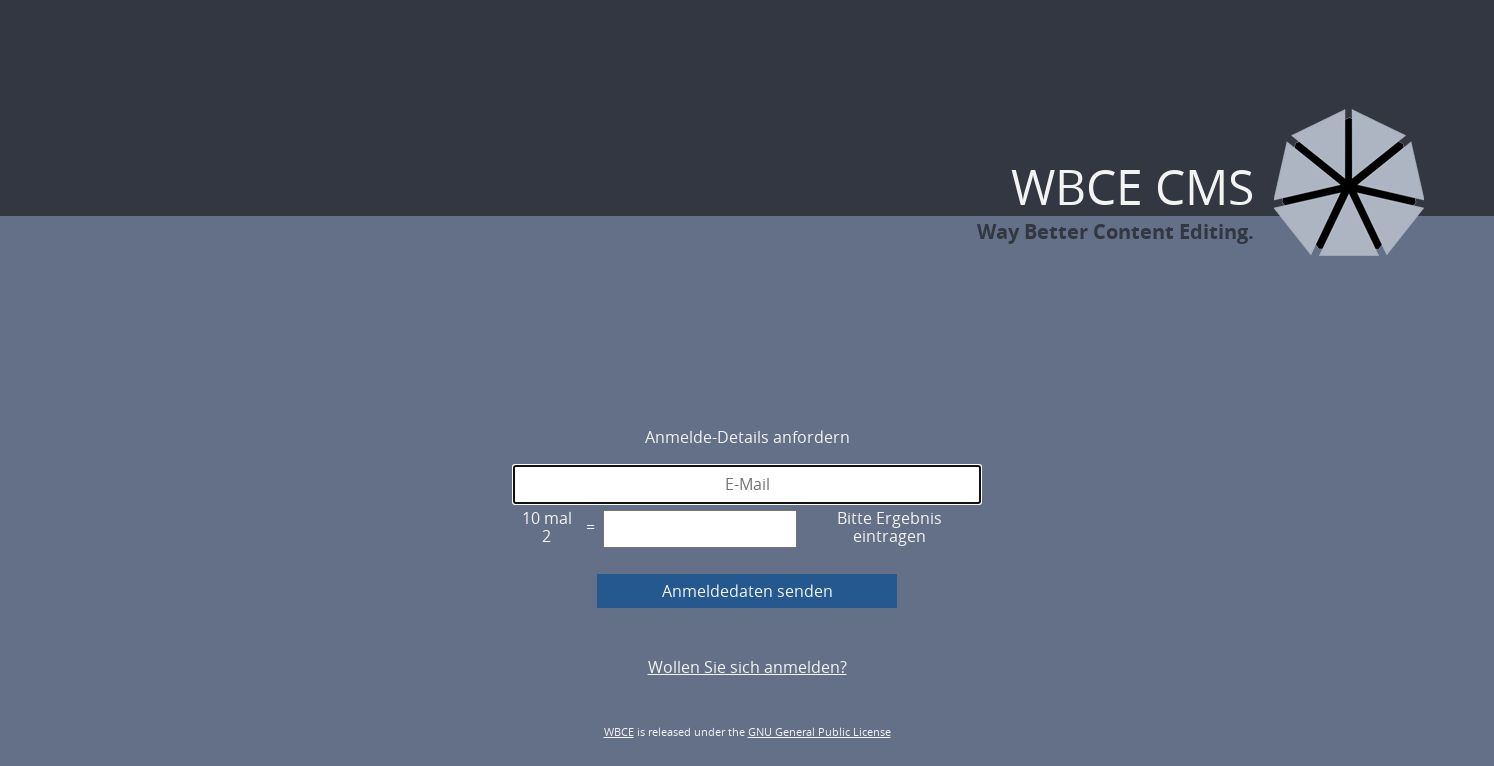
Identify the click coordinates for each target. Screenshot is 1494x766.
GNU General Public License (819, 731)
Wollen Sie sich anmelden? (747, 667)
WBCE (619, 731)
